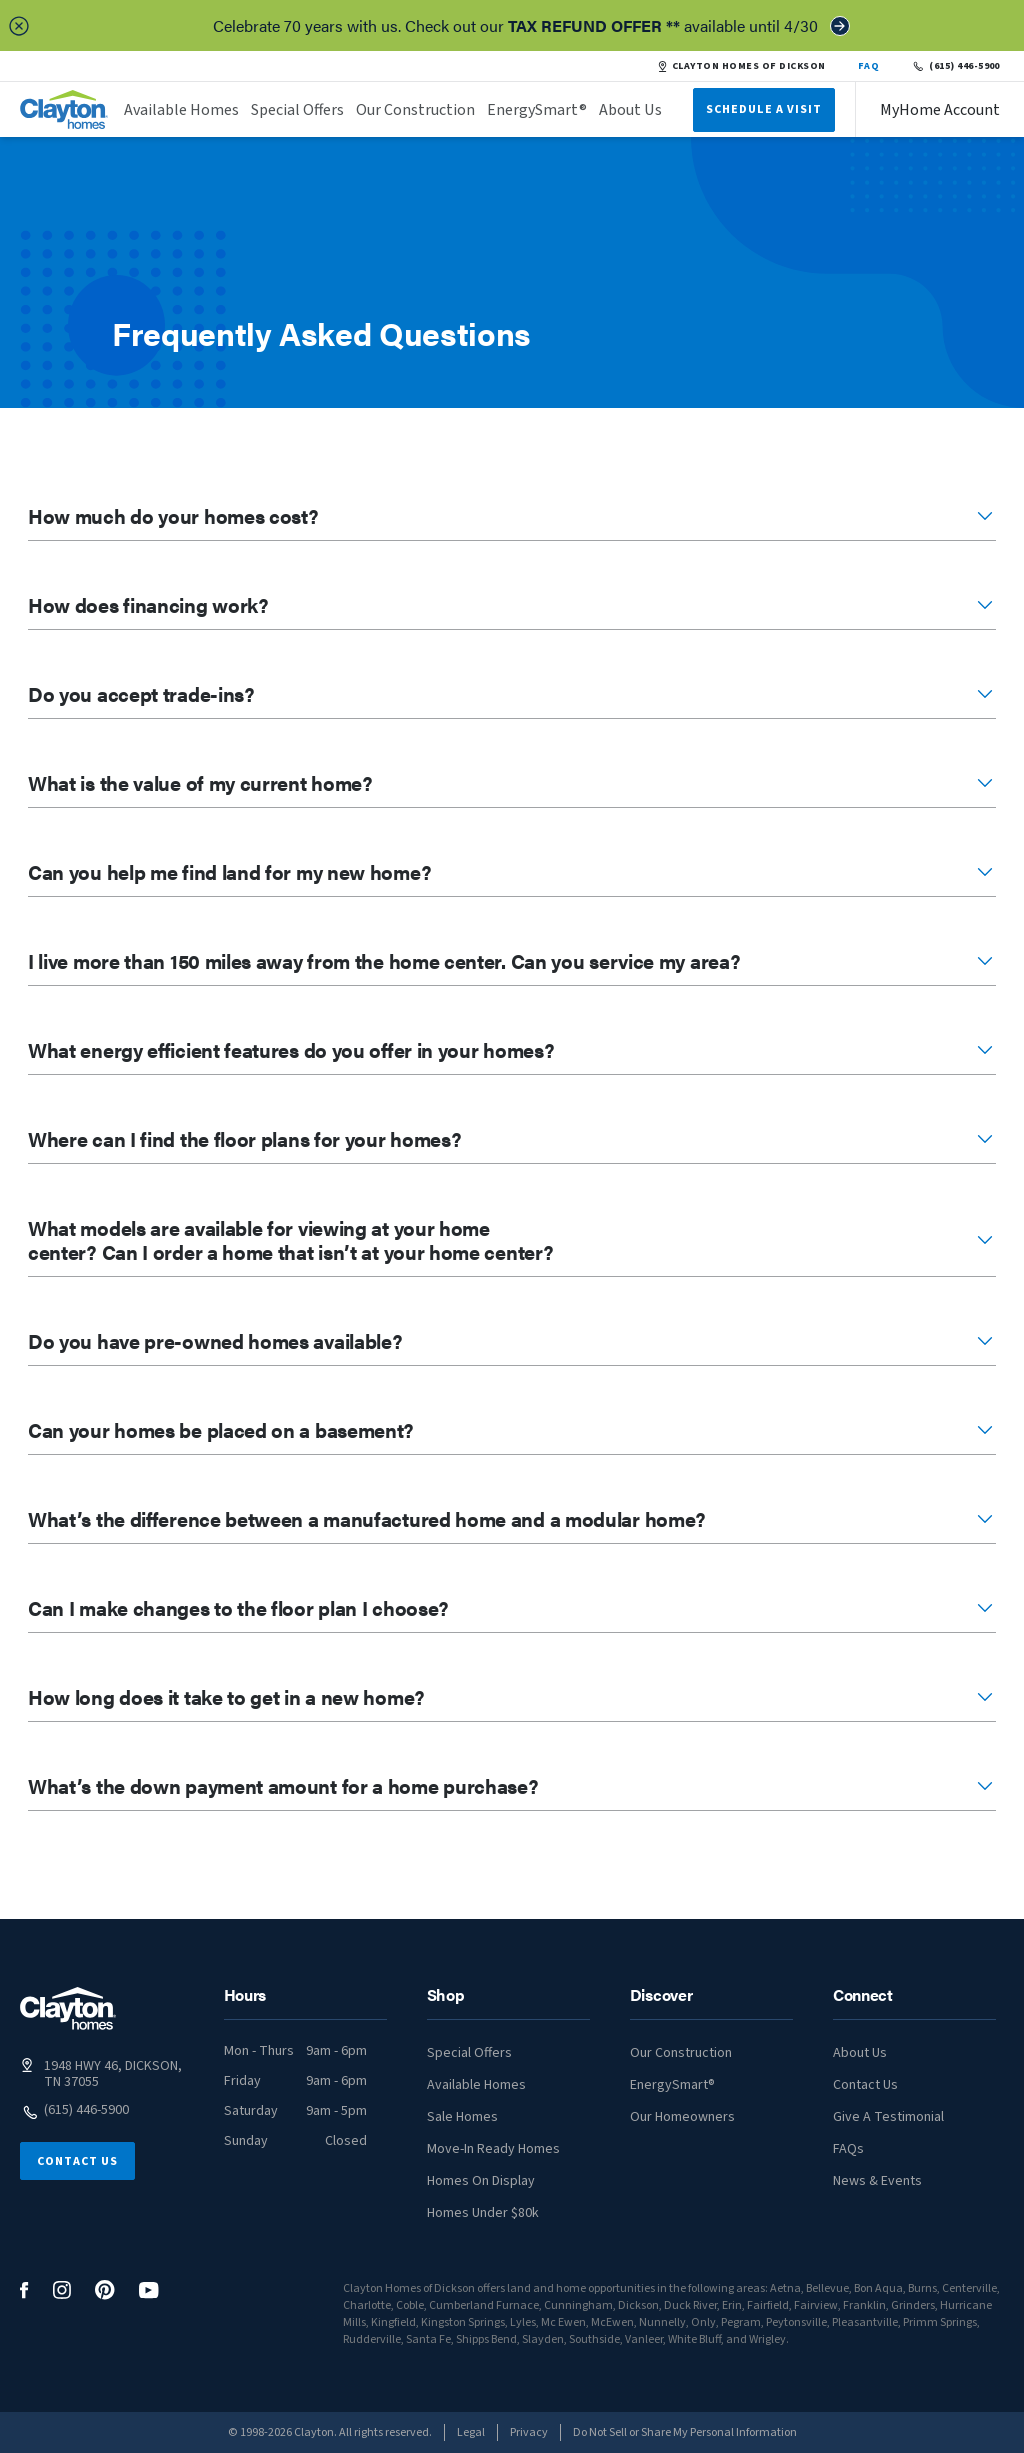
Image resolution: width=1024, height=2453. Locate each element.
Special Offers (297, 110)
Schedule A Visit (764, 109)
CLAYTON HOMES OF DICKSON (741, 66)
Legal (471, 2432)
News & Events (877, 2181)
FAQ (869, 66)
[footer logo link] (68, 2008)
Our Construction (415, 110)
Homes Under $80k (483, 2213)
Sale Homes (462, 2117)
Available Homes (181, 110)
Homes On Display (481, 2181)
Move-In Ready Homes (493, 2149)
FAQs (848, 2149)
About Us (630, 110)
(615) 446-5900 (955, 66)
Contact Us (77, 2161)
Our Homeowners (682, 2117)
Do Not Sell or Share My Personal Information (685, 2432)
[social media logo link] (24, 2290)
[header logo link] (64, 109)
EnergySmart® (537, 110)
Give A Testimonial (888, 2117)
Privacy (529, 2432)
